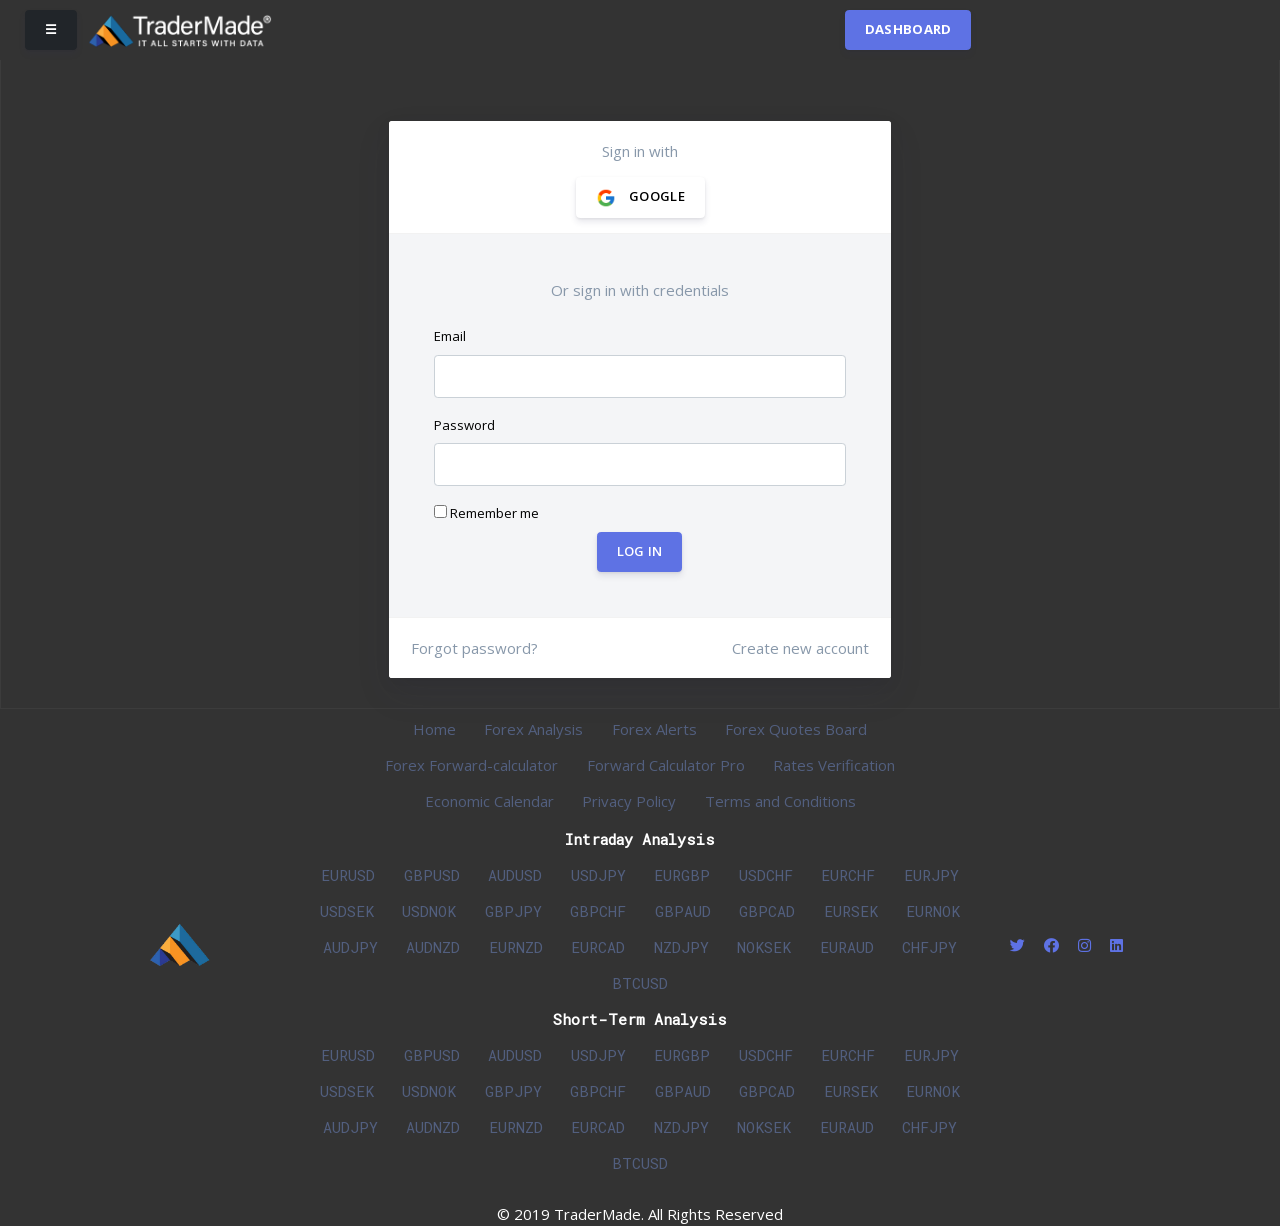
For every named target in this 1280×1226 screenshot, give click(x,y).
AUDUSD (515, 875)
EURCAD (598, 947)
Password (464, 425)
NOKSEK (764, 947)
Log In (640, 551)
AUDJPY (350, 947)
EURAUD (847, 947)
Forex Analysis (533, 729)
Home (434, 729)
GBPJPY (513, 911)
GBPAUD (683, 911)
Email (450, 336)
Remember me (486, 513)
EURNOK (933, 911)
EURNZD (516, 947)
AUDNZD (433, 947)
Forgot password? (474, 648)
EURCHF (848, 875)
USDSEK (347, 911)
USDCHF (766, 875)
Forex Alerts (654, 729)
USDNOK (429, 911)
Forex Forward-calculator (471, 765)
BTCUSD (640, 983)
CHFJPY (929, 947)
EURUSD (348, 875)
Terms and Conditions (780, 801)
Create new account (800, 648)
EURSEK (851, 911)
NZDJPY (681, 947)
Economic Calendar (489, 801)
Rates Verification (834, 765)
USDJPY (598, 875)
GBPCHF (598, 911)
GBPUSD (432, 875)
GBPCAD (767, 911)
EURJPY (931, 875)
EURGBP (682, 875)
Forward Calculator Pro (666, 765)
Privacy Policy (629, 801)
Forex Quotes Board (796, 729)
